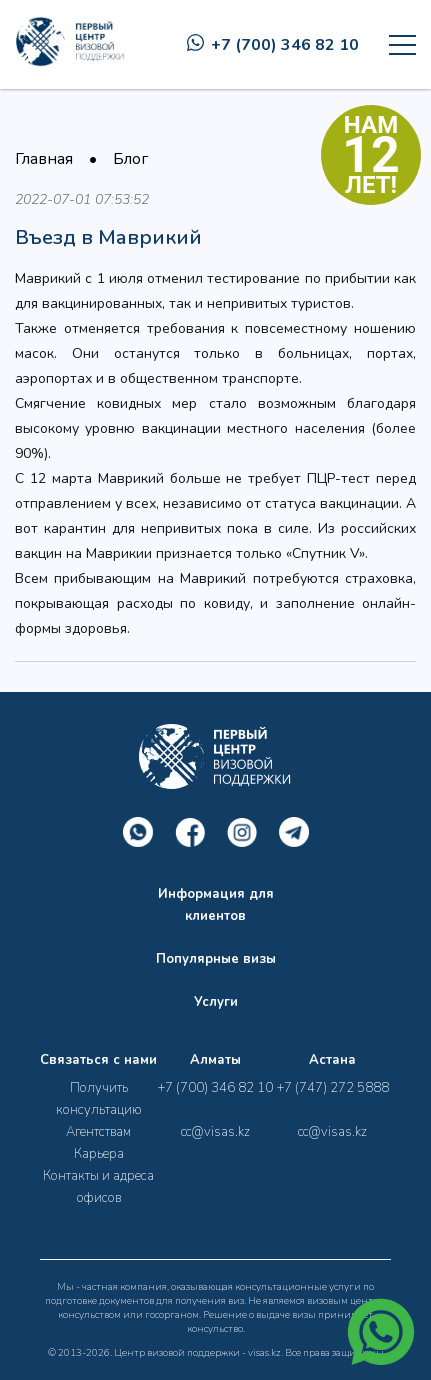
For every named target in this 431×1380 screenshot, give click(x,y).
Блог (130, 159)
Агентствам (98, 1132)
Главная (44, 159)
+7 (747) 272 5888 (333, 1088)
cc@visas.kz (215, 1132)
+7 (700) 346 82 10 (273, 45)
